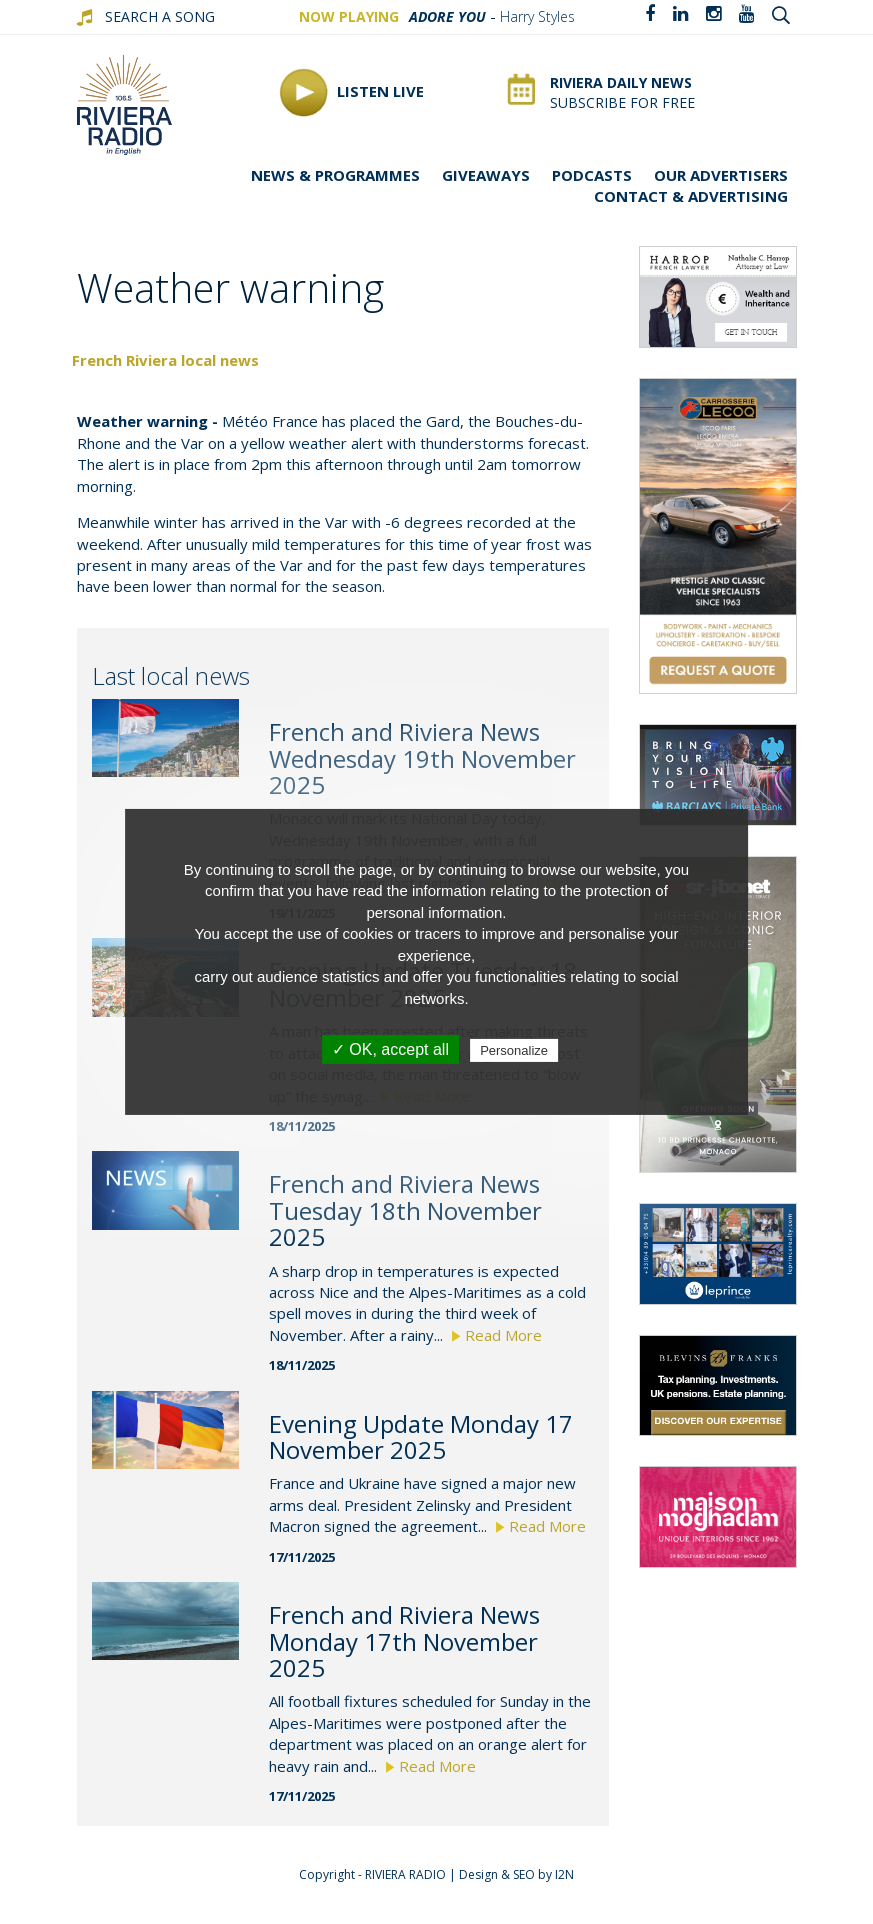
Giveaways (486, 175)
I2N (564, 1874)
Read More (497, 1335)
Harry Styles (537, 16)
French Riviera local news (165, 360)
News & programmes (335, 175)
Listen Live (351, 92)
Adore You (447, 16)
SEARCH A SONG (160, 16)
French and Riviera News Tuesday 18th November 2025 (405, 1210)
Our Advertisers (721, 175)
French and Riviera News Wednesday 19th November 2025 (422, 758)
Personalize (514, 1050)
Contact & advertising (691, 196)
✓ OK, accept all (390, 1049)
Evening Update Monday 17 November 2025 (421, 1436)
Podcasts (592, 175)
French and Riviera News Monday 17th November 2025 (404, 1641)
